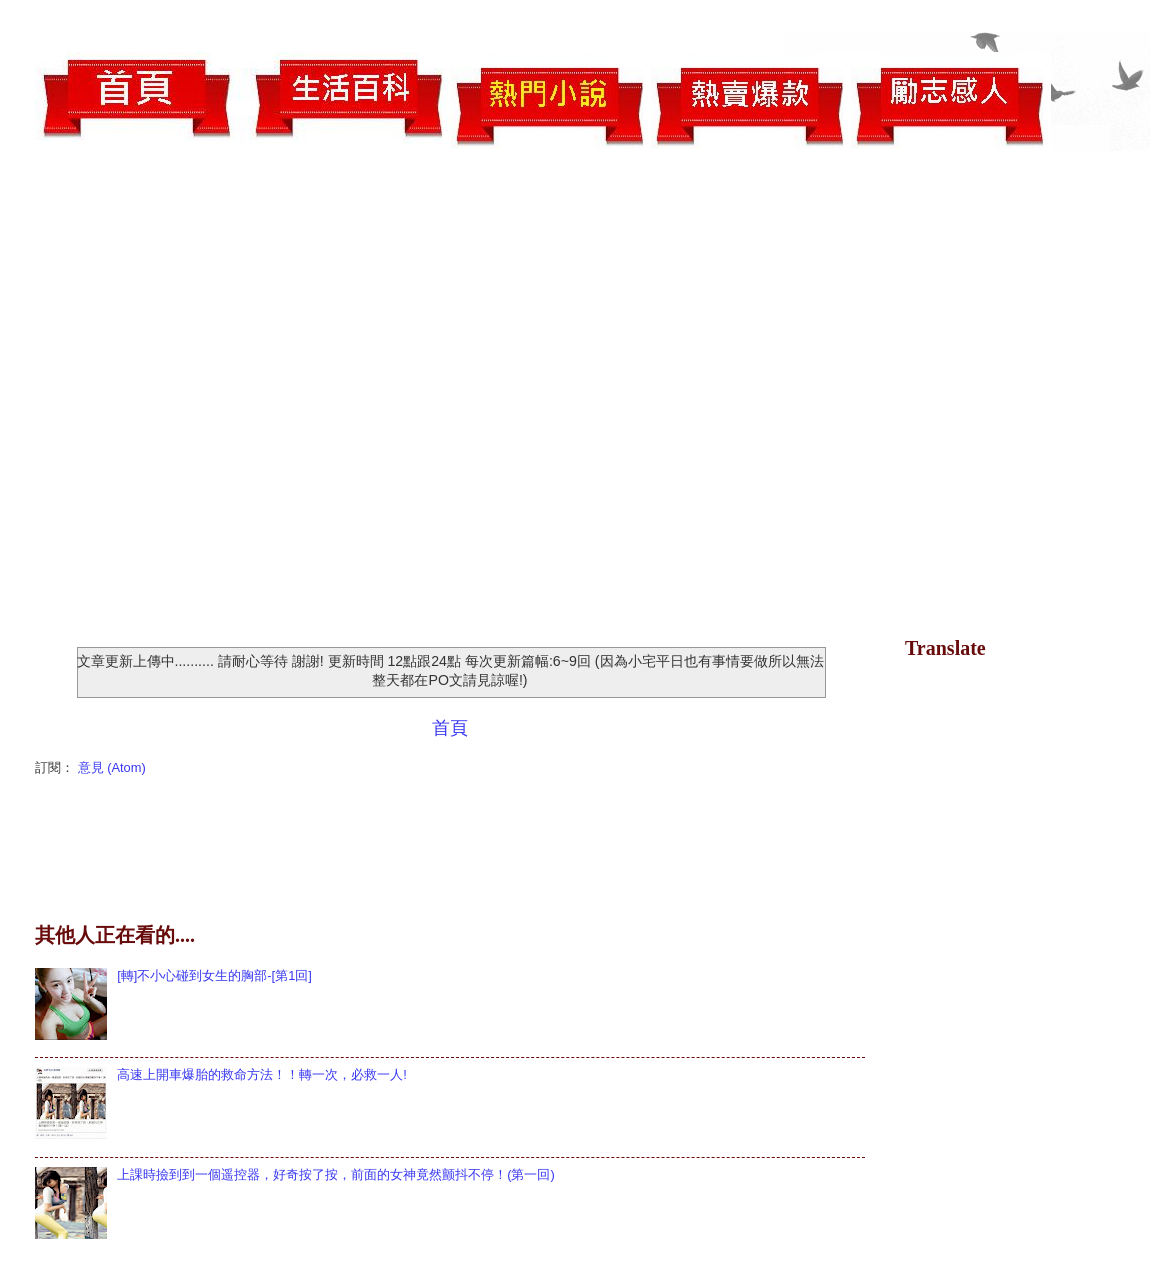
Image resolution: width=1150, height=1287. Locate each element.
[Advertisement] (205, 396)
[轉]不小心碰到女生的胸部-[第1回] (214, 975)
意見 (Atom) (112, 767)
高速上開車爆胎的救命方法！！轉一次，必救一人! (262, 1074)
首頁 (450, 728)
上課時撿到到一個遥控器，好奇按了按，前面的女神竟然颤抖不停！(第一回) (336, 1174)
